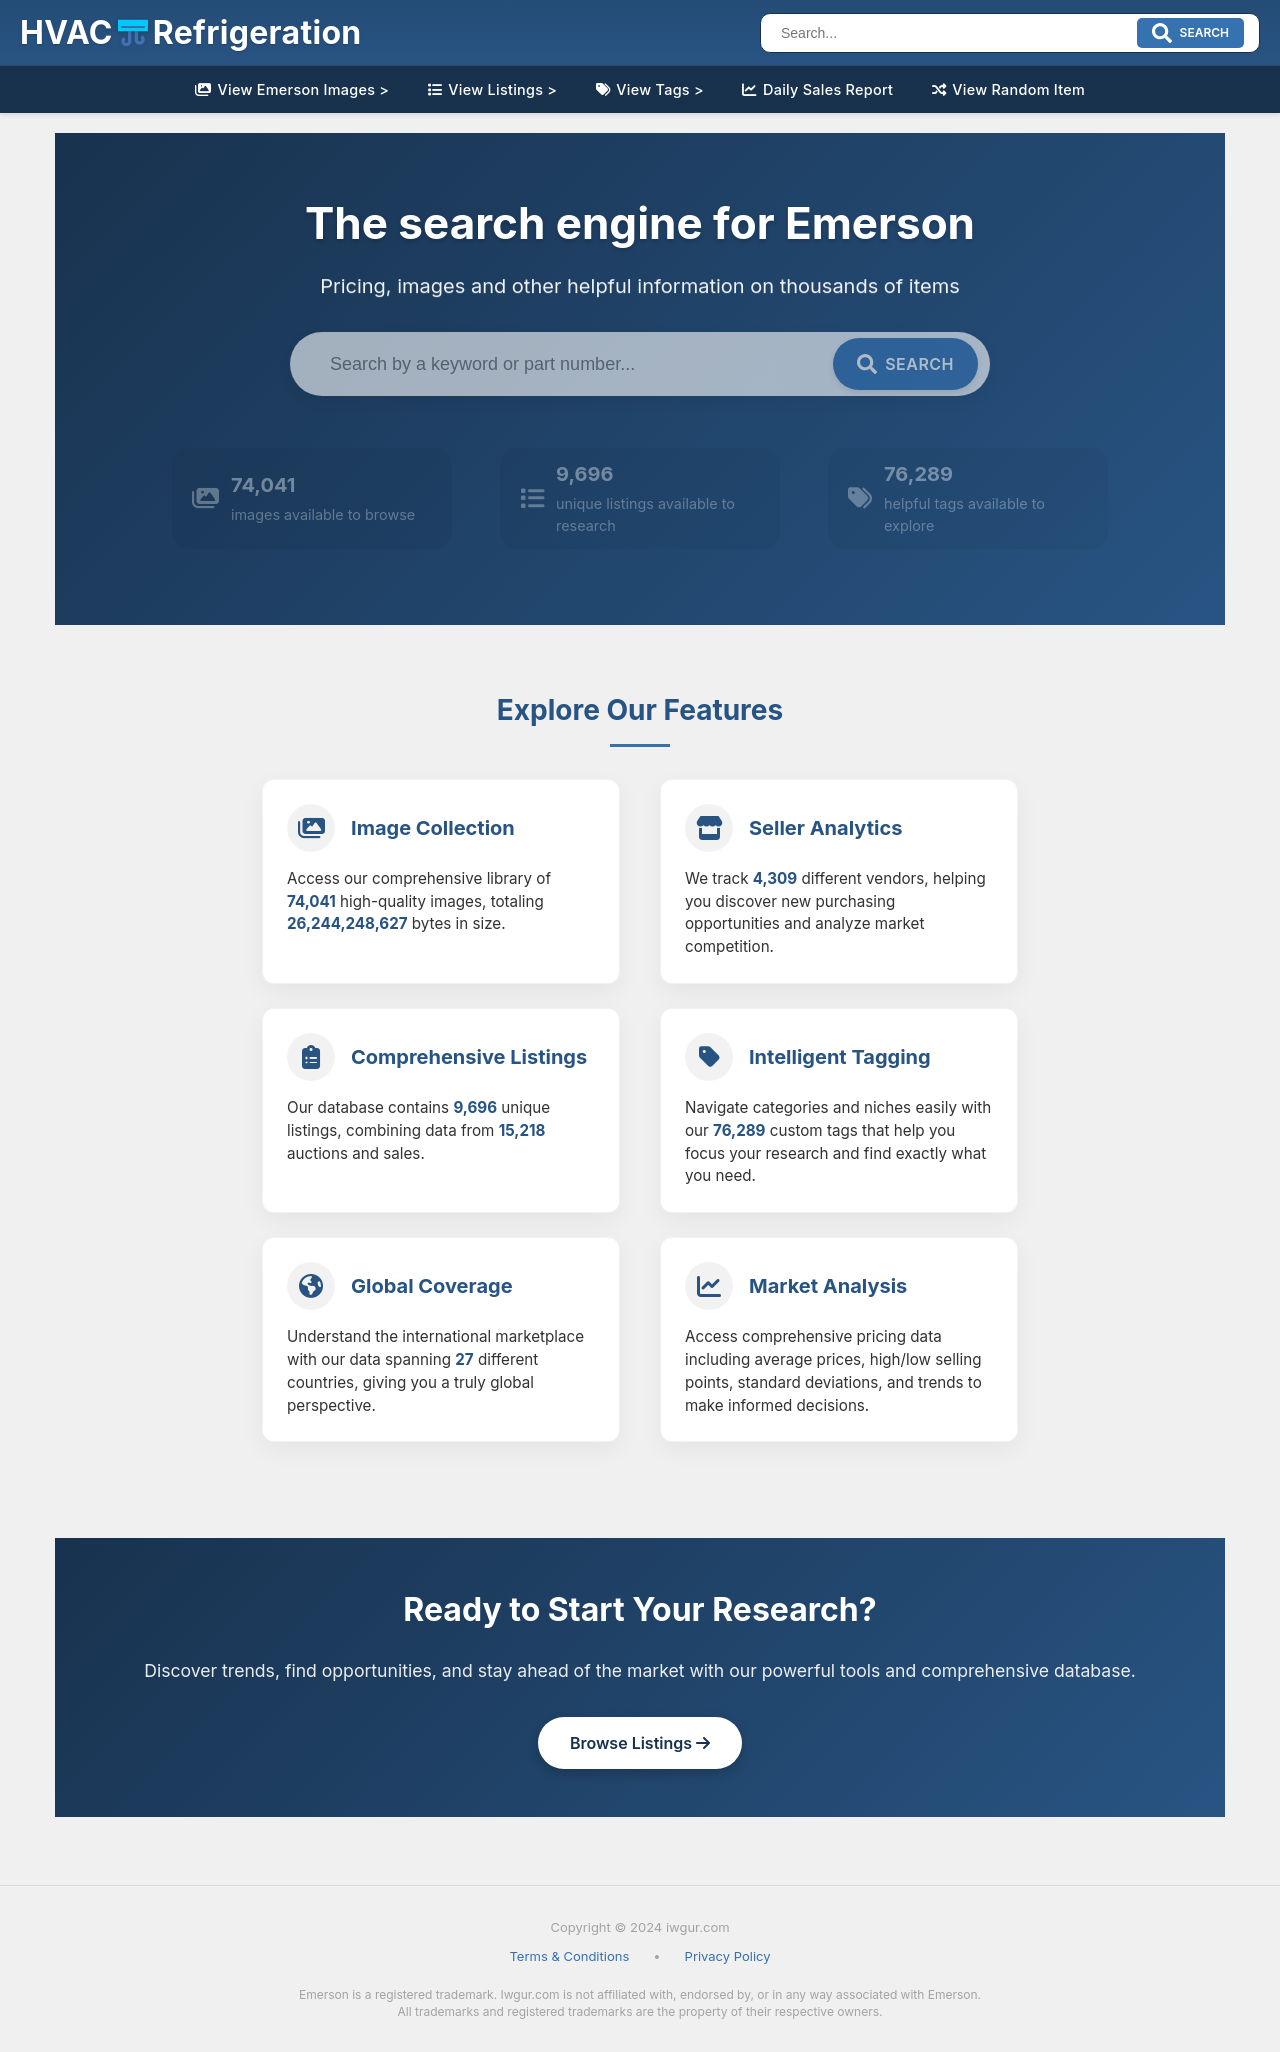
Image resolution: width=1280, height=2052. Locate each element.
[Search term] (573, 364)
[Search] (951, 33)
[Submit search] (1190, 33)
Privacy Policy (728, 1956)
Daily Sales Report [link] (817, 89)
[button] (191, 33)
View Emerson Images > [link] (292, 89)
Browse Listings (640, 1743)
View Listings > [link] (493, 89)
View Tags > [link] (650, 89)
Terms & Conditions (569, 1956)
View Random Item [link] (1009, 89)
